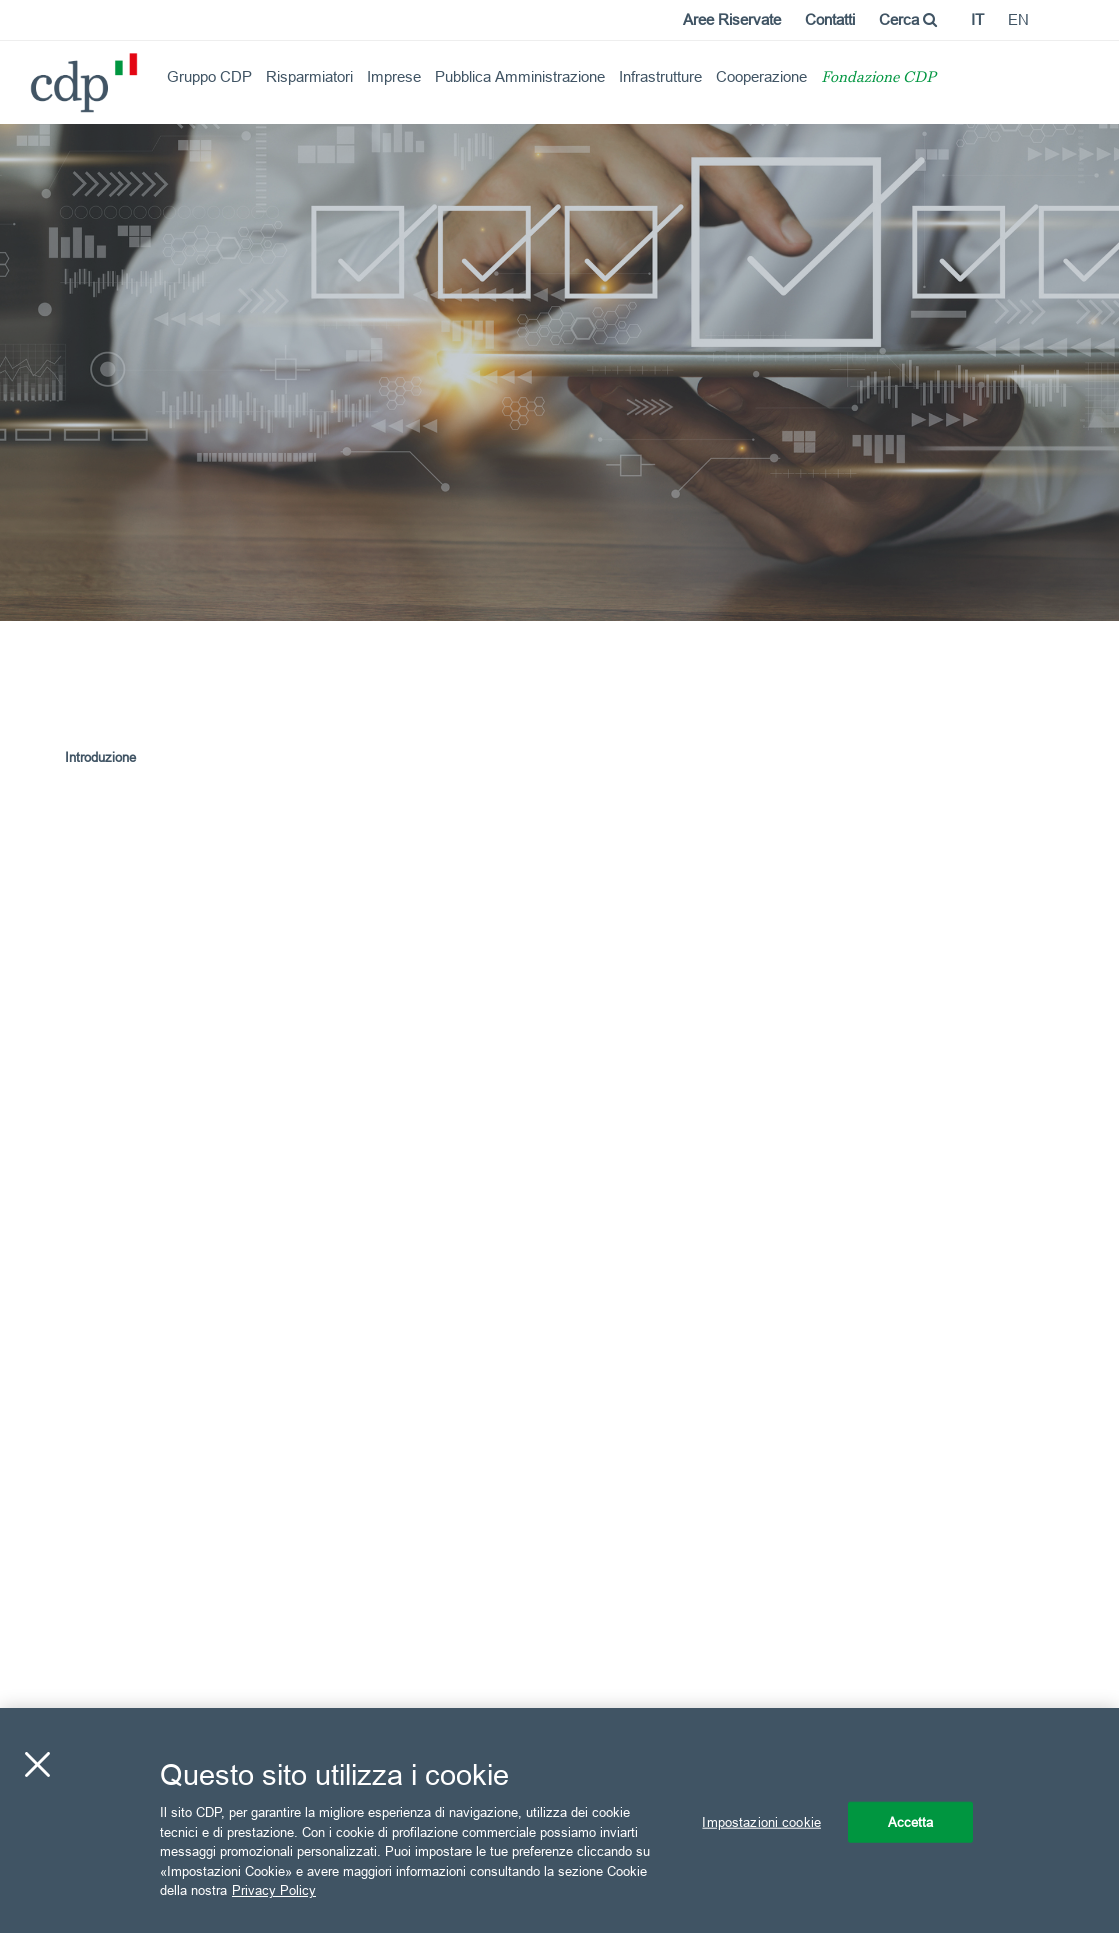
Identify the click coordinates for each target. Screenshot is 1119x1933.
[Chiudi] (37, 1764)
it (977, 19)
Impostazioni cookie (761, 1821)
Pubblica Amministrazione (520, 76)
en (1018, 19)
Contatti (830, 19)
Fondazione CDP (878, 78)
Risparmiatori (309, 76)
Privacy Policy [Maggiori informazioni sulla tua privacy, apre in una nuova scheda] (274, 1890)
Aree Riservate (732, 19)
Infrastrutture (660, 76)
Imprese (394, 76)
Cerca (908, 19)
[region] (559, 1820)
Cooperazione (761, 76)
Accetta (911, 1821)
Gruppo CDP (209, 76)
